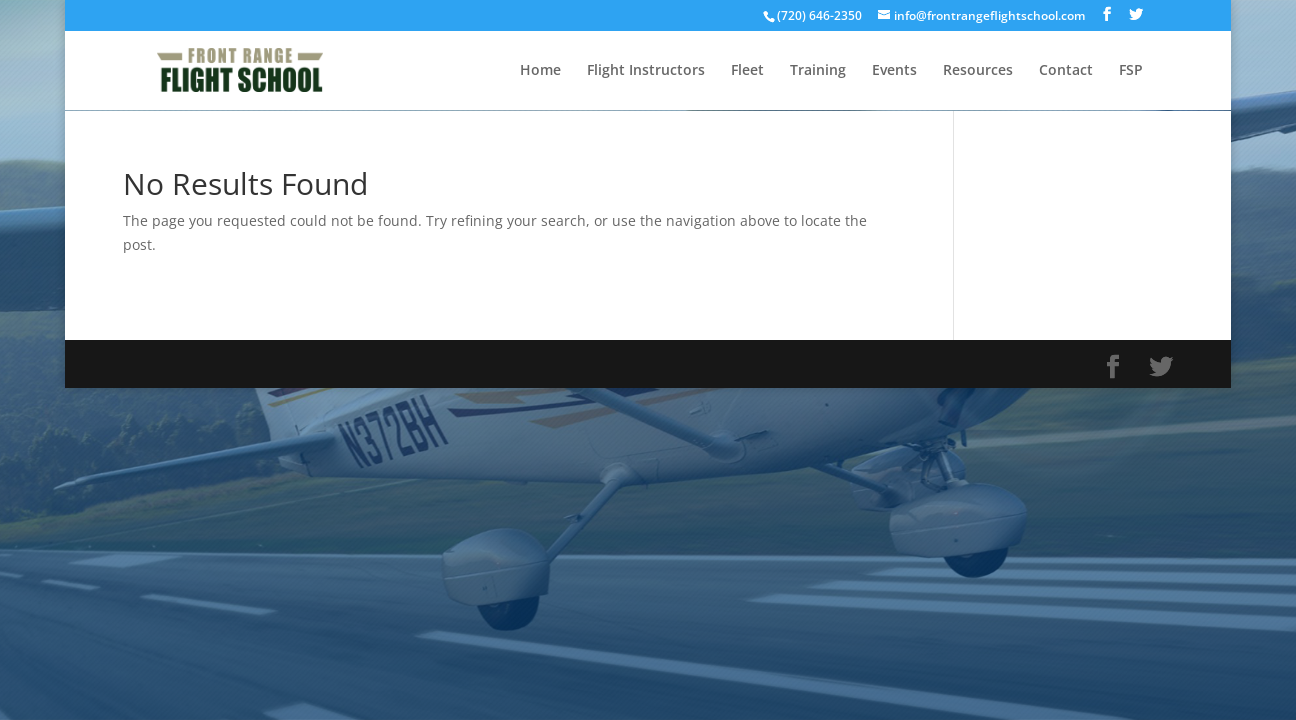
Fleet (747, 71)
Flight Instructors (646, 71)
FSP (1131, 71)
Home (540, 71)
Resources (978, 71)
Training (818, 71)
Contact (1066, 71)
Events (894, 71)
